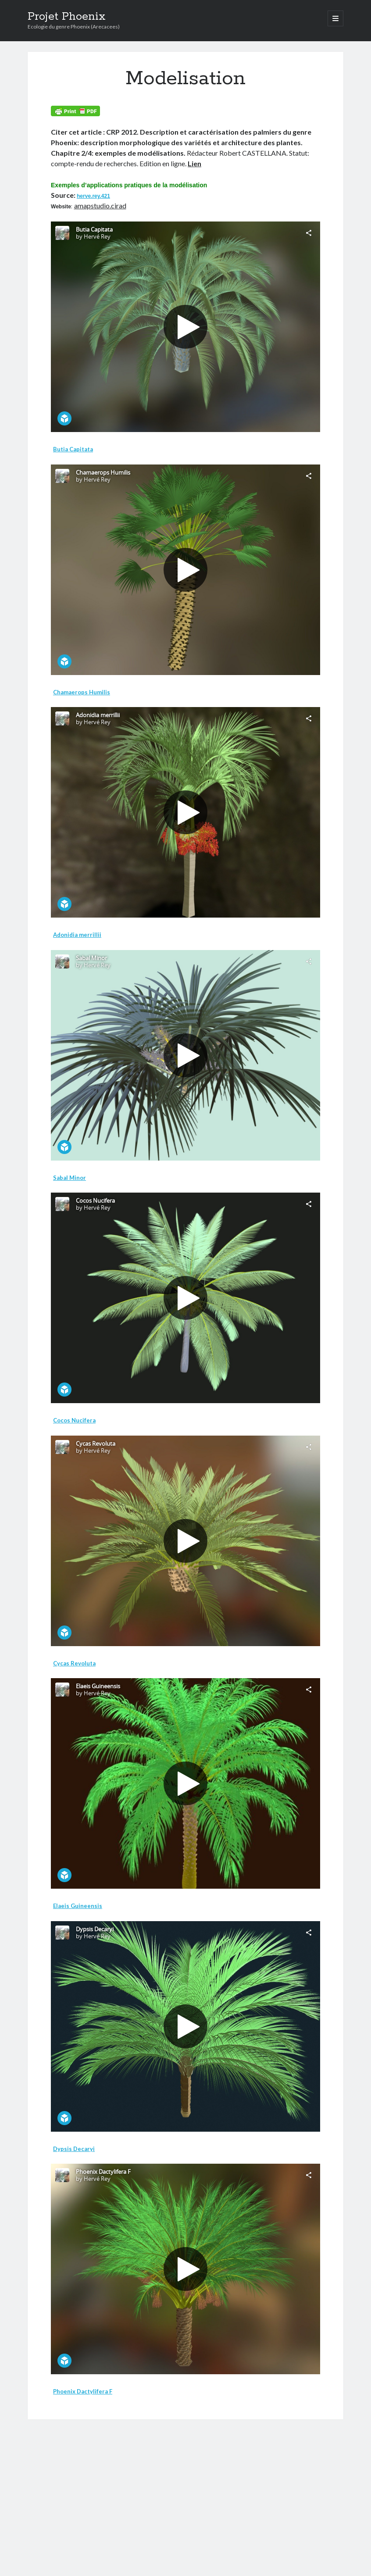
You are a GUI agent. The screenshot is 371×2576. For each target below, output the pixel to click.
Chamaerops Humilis (81, 692)
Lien (194, 163)
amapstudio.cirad (100, 205)
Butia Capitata (73, 449)
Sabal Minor (69, 1177)
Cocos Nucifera (74, 1420)
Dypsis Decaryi (74, 2148)
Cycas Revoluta (74, 1663)
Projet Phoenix (67, 17)
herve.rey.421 (93, 196)
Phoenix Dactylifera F (82, 2391)
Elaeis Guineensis (77, 1905)
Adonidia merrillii (77, 934)
